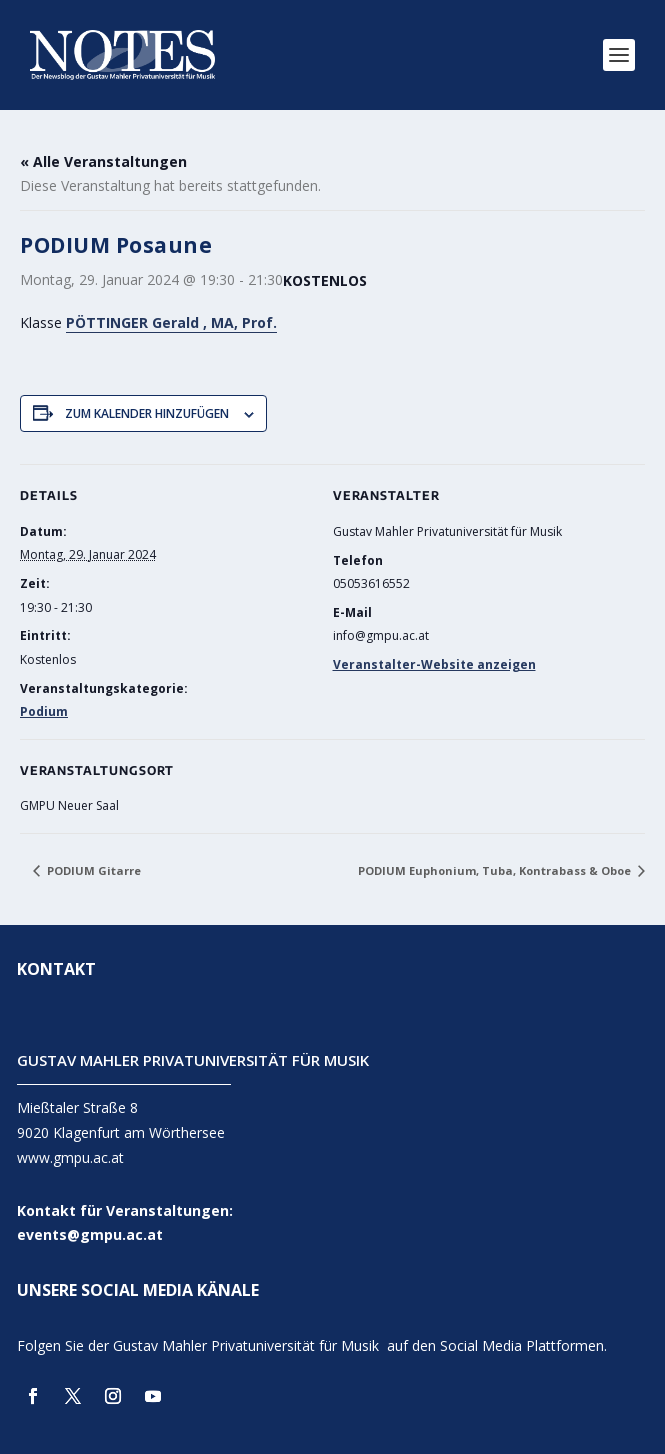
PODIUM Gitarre (92, 870)
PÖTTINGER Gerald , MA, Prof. (171, 322)
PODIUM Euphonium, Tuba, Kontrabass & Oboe (496, 870)
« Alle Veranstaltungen (103, 161)
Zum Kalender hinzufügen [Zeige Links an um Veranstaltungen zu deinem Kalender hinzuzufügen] (147, 413)
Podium (44, 711)
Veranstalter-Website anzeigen (434, 664)
